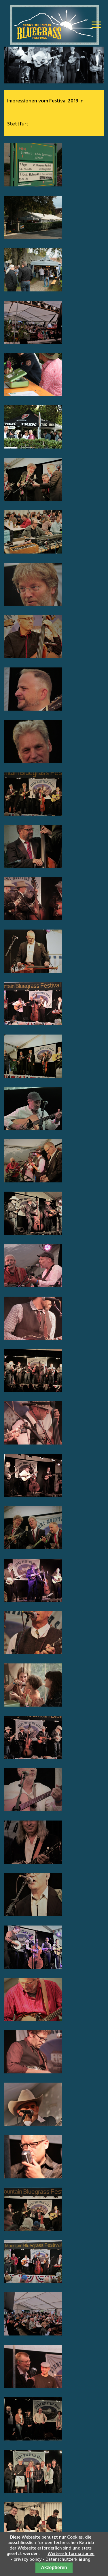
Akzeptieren (54, 2567)
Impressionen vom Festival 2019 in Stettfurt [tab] (45, 112)
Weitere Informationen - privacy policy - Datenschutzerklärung (52, 2556)
